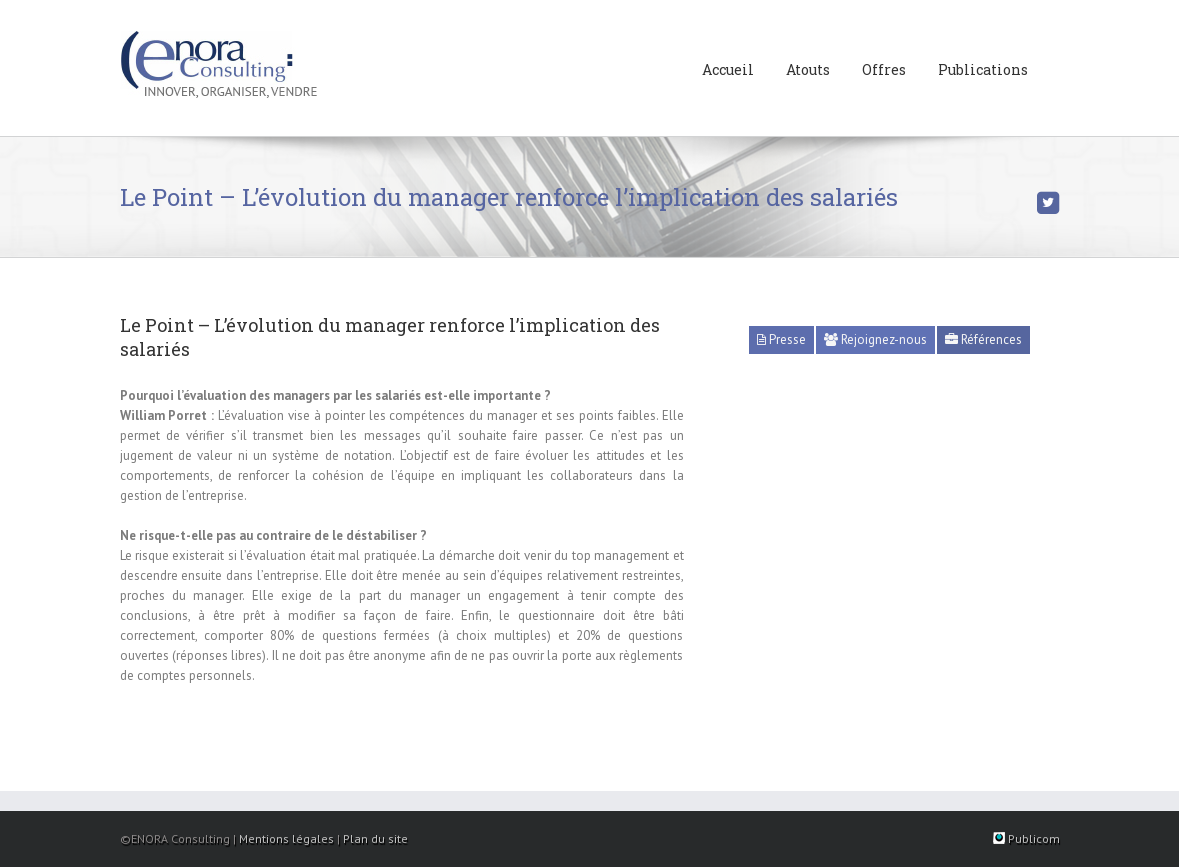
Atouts (808, 69)
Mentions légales (286, 838)
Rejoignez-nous (875, 339)
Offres (884, 69)
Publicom (1026, 838)
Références (983, 339)
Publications (983, 69)
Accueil (728, 69)
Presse (781, 339)
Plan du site (375, 838)
